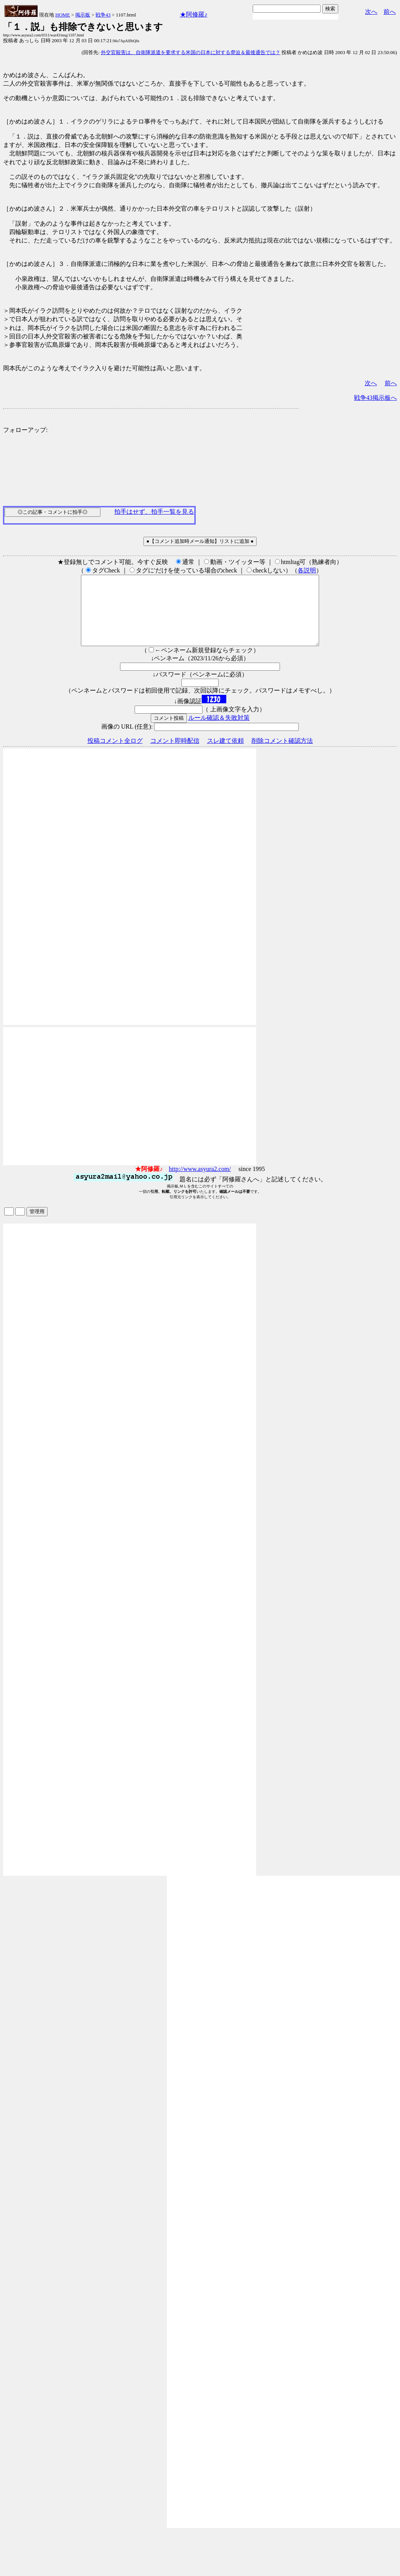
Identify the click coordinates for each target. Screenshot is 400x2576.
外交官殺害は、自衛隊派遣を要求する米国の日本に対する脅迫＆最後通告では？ (190, 52)
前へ (390, 11)
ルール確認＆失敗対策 (219, 731)
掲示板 (82, 15)
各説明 (307, 570)
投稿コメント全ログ (115, 754)
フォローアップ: (25, 430)
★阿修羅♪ (193, 14)
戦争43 (102, 15)
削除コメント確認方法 (282, 754)
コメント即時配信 (174, 754)
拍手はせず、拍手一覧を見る (154, 511)
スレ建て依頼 (225, 754)
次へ (371, 11)
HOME (62, 15)
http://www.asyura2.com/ (200, 1182)
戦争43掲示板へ (375, 397)
